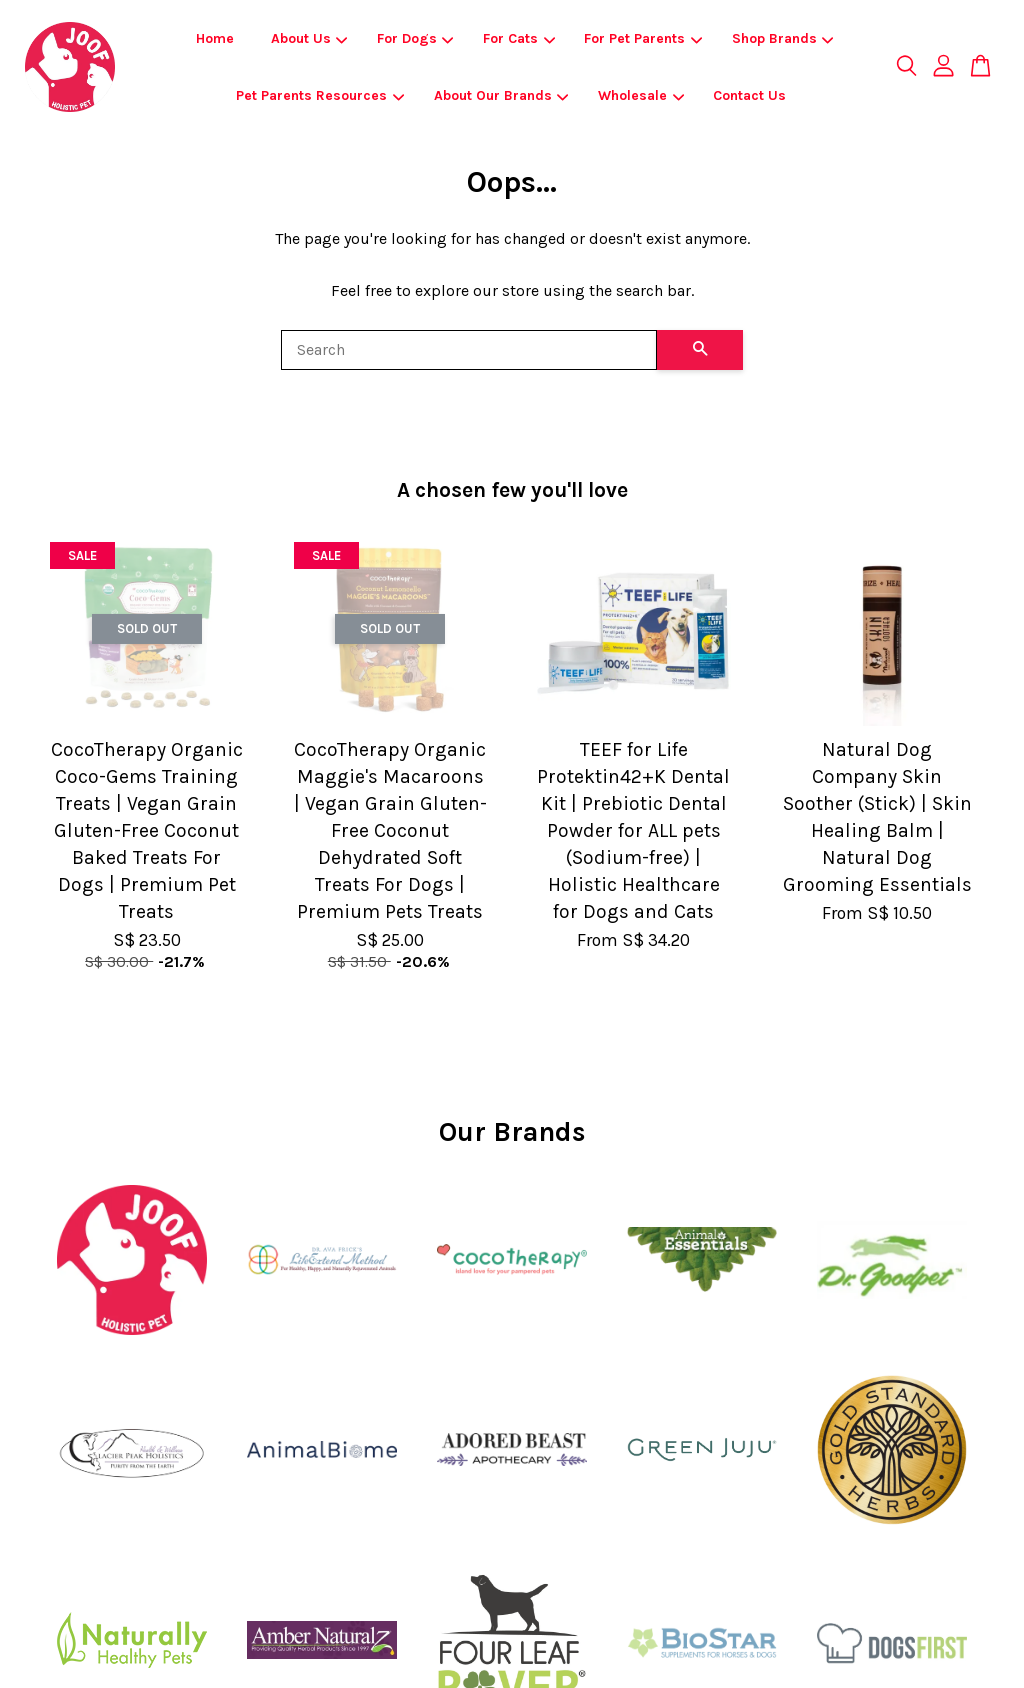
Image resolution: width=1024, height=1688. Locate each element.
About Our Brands (501, 95)
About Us (309, 38)
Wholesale (641, 95)
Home (215, 38)
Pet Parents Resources (320, 95)
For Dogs (415, 38)
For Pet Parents (643, 38)
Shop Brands (783, 38)
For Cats (519, 38)
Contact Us (749, 95)
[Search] (469, 350)
